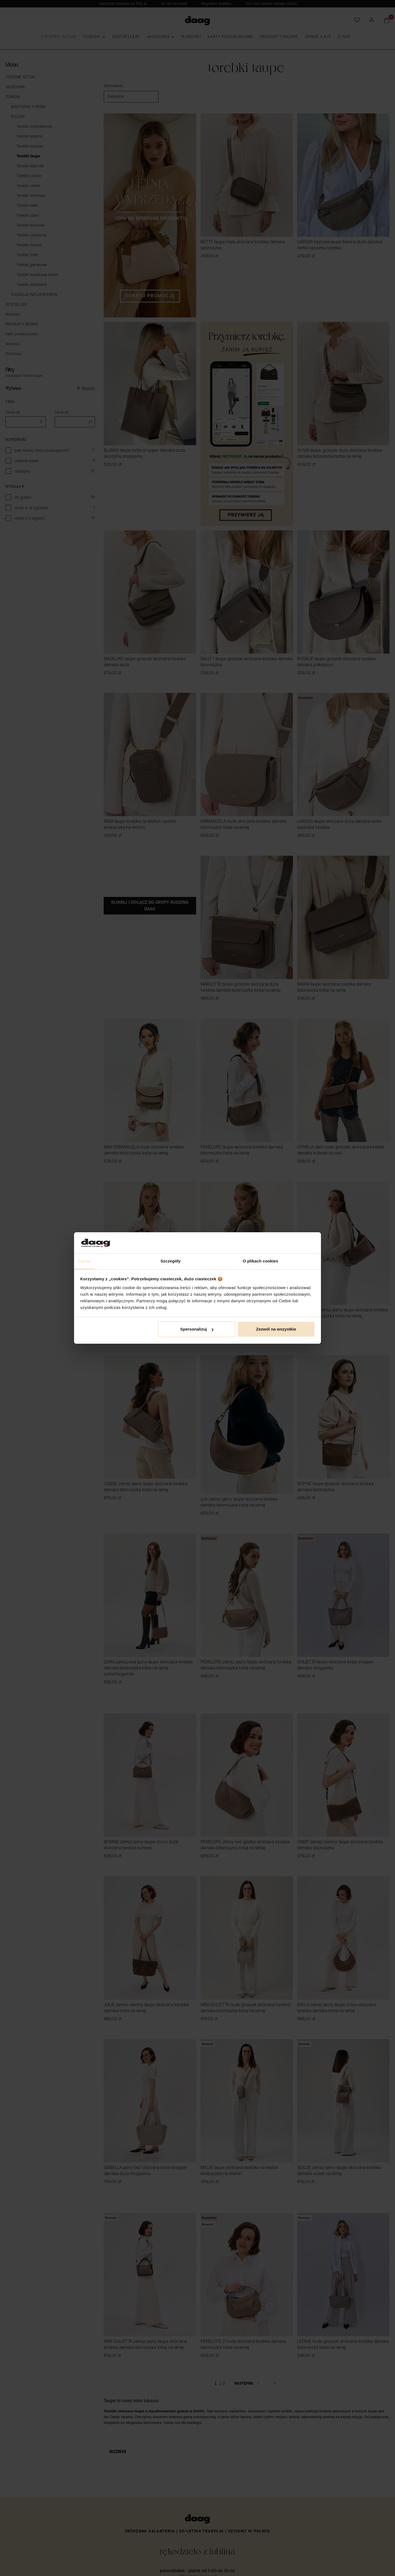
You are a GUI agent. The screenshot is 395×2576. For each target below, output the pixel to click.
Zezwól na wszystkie (276, 1329)
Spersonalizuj (197, 1329)
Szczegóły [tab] (170, 1261)
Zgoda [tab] (84, 1261)
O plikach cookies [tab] (260, 1261)
